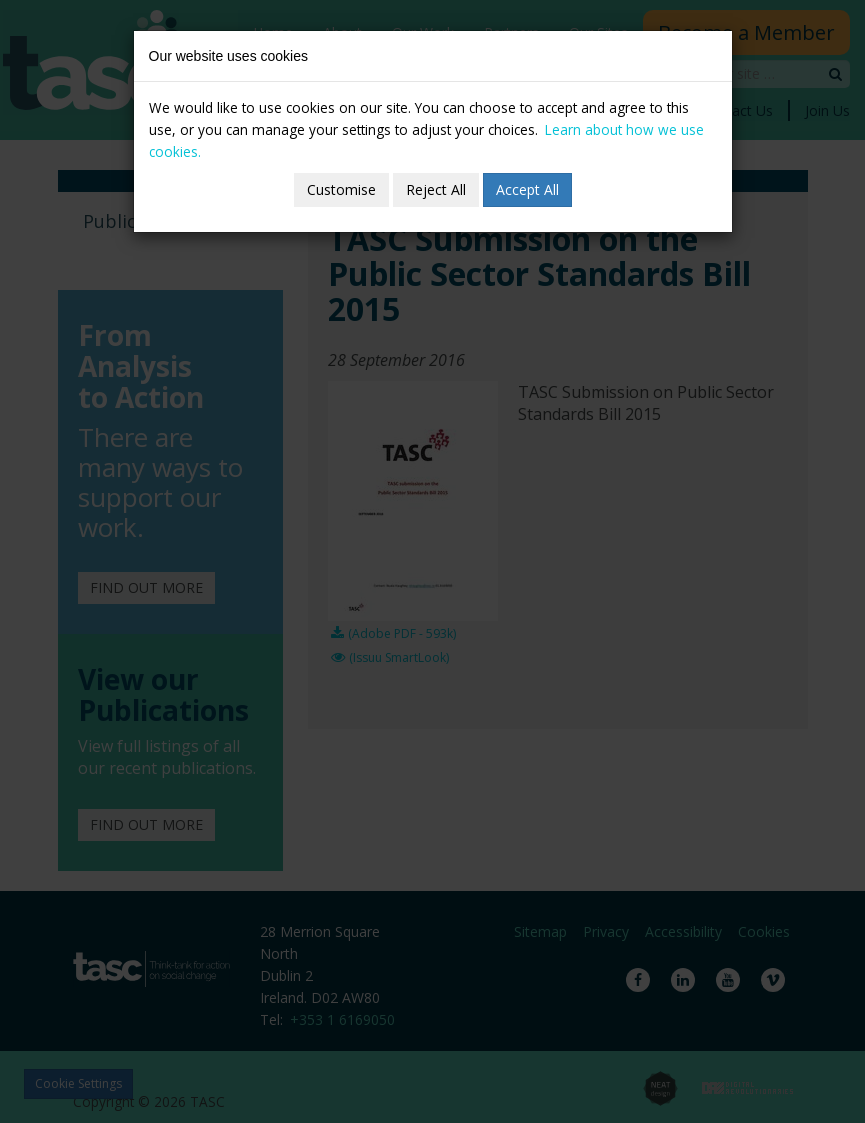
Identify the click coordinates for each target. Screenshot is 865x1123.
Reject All (436, 189)
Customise (341, 189)
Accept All (527, 189)
